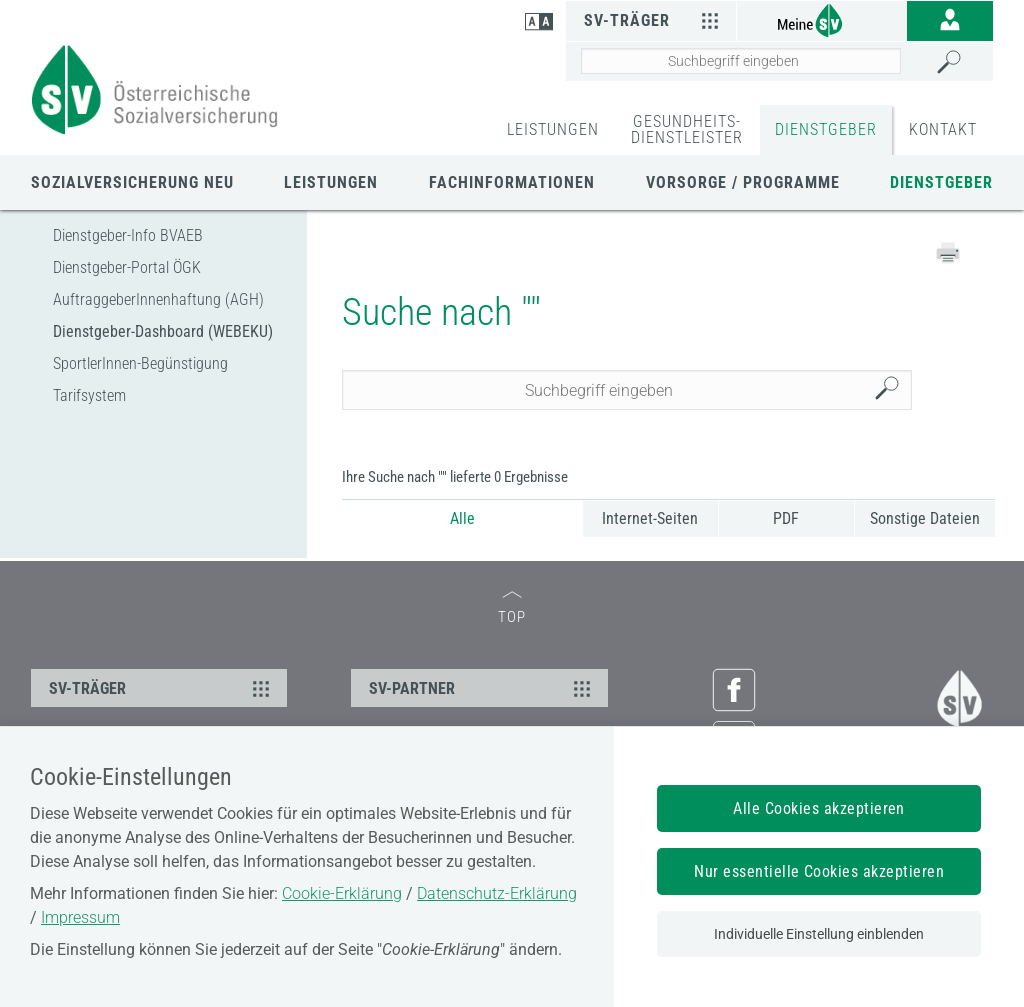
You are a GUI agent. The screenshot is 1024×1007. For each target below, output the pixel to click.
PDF (786, 518)
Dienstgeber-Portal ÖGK (127, 267)
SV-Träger (654, 20)
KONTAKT (943, 129)
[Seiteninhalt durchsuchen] (741, 61)
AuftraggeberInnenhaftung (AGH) (158, 299)
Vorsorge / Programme (743, 182)
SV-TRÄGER (162, 688)
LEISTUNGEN (553, 129)
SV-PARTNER (482, 688)
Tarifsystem (89, 395)
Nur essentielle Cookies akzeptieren (819, 871)
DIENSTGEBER (826, 129)
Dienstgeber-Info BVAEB (128, 235)
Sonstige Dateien (925, 518)
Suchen (892, 390)
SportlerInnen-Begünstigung (140, 363)
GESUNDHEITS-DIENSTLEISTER (687, 129)
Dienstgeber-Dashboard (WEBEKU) (163, 331)
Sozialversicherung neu (132, 182)
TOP (512, 608)
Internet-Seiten (650, 518)
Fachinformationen (512, 182)
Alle (462, 518)
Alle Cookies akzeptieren (819, 808)
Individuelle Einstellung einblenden (819, 934)
